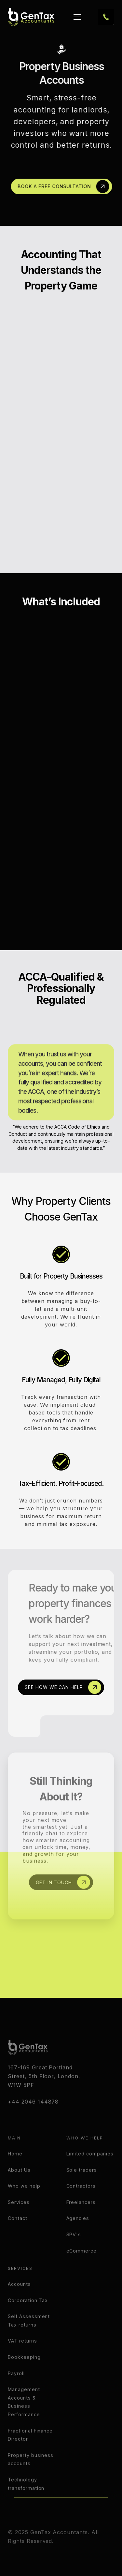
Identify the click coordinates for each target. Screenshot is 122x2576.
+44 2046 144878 (33, 2116)
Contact (17, 2233)
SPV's (73, 2249)
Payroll (16, 2388)
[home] (31, 17)
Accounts (19, 2299)
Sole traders (81, 2184)
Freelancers (81, 2217)
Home (15, 2168)
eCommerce (81, 2265)
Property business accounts (30, 2474)
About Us (19, 2184)
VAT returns (22, 2356)
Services (19, 2217)
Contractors (81, 2200)
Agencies (77, 2233)
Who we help (24, 2200)
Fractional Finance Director (30, 2450)
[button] (76, 17)
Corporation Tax (28, 2315)
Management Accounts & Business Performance (24, 2416)
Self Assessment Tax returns (29, 2335)
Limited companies (90, 2168)
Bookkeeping (24, 2372)
